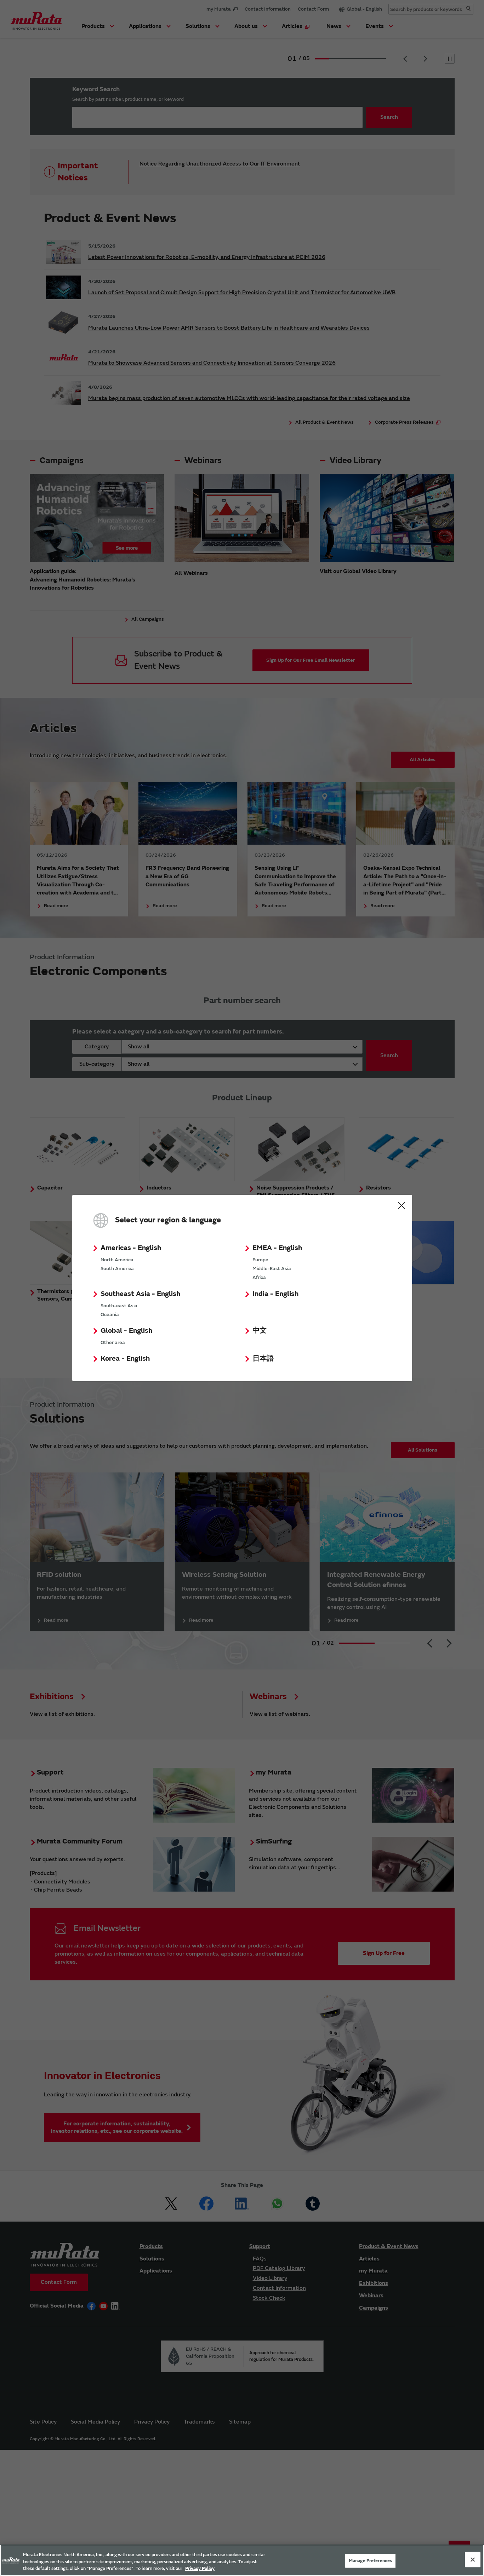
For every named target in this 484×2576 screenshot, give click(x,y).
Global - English (126, 1330)
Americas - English (131, 1247)
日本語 (263, 1358)
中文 (259, 1330)
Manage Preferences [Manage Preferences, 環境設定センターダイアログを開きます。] (370, 2560)
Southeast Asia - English (140, 1293)
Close (401, 1205)
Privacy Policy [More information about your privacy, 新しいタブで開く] (200, 2568)
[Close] (472, 2559)
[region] (242, 2560)
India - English (275, 1293)
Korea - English (125, 1358)
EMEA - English (277, 1247)
